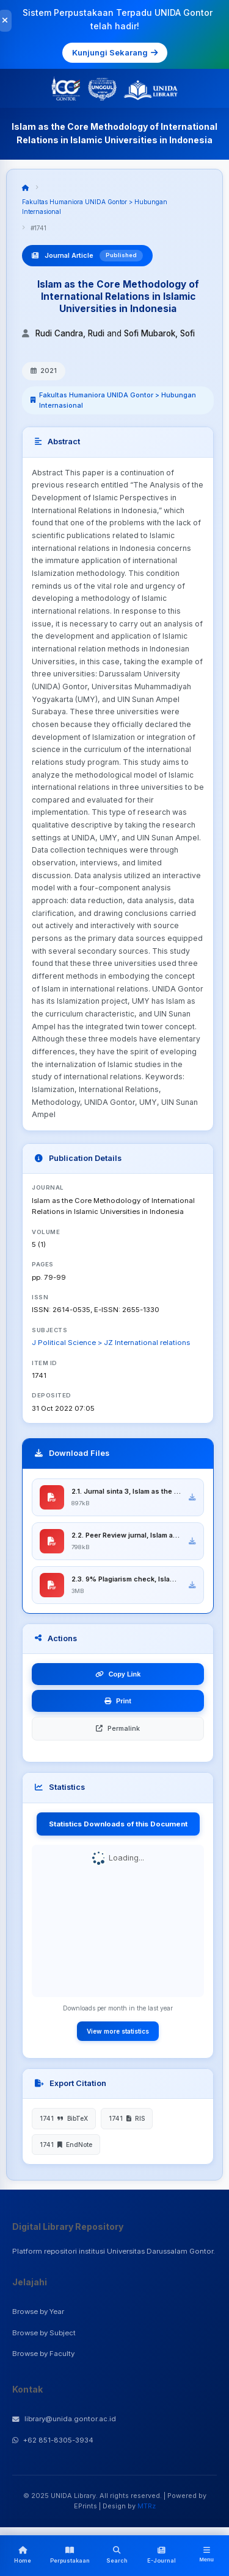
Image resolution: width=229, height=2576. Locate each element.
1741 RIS (127, 2118)
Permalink (118, 1728)
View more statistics (118, 2031)
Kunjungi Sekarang (115, 52)
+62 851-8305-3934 (52, 2440)
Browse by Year (38, 2311)
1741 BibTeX (64, 2118)
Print (117, 1701)
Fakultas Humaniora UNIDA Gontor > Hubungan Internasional (117, 400)
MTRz (146, 2506)
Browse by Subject (44, 2333)
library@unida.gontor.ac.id (64, 2419)
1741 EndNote (66, 2144)
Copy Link (118, 1674)
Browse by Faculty (43, 2353)
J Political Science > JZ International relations (111, 1342)
